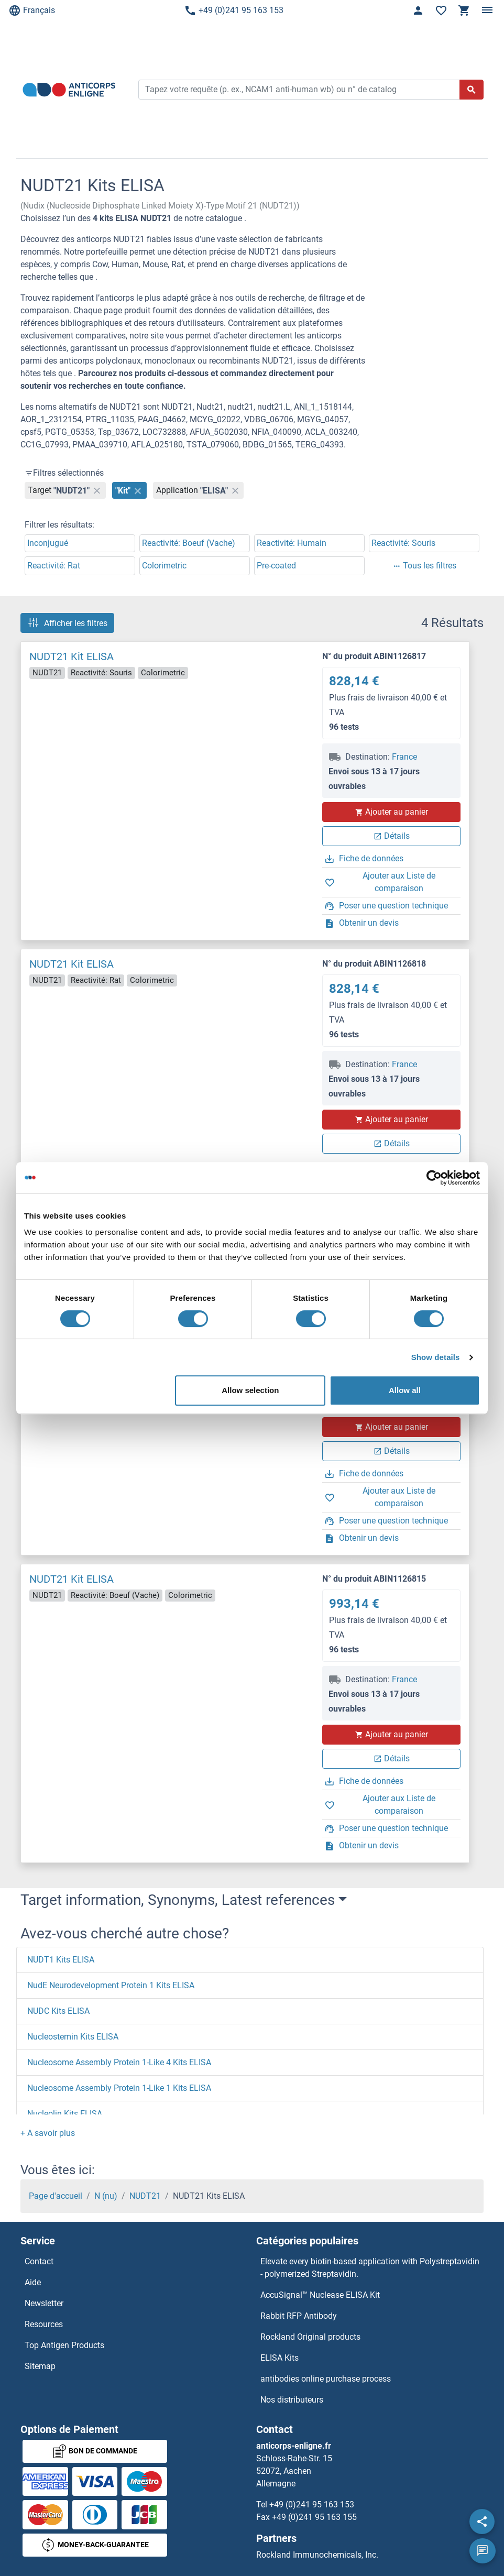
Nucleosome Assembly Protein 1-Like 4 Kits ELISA (119, 2062)
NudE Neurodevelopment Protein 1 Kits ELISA (110, 1985)
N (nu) (105, 2196)
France (404, 757)
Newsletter (44, 2303)
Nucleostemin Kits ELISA (72, 2037)
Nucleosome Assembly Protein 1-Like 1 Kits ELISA (119, 2088)
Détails (392, 836)
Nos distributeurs (291, 2400)
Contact (39, 2261)
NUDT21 (145, 2196)
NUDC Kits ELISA (58, 2011)
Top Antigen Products (64, 2345)
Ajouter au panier (391, 812)
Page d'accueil (55, 2196)
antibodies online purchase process (325, 2379)
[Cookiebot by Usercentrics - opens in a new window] (434, 1178)
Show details (435, 1357)
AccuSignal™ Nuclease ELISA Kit (320, 2295)
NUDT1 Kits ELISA (60, 1960)
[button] (47, 2133)
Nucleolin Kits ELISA (64, 2114)
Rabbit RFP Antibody (298, 2316)
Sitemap (40, 2366)
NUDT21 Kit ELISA (71, 656)
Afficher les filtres (67, 623)
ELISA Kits (279, 2358)
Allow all (405, 1390)
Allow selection (250, 1390)
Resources (44, 2324)
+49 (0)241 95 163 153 (233, 10)
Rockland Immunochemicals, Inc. (317, 2555)
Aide (33, 2282)
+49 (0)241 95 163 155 (314, 2517)
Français (31, 10)
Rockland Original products (310, 2337)
